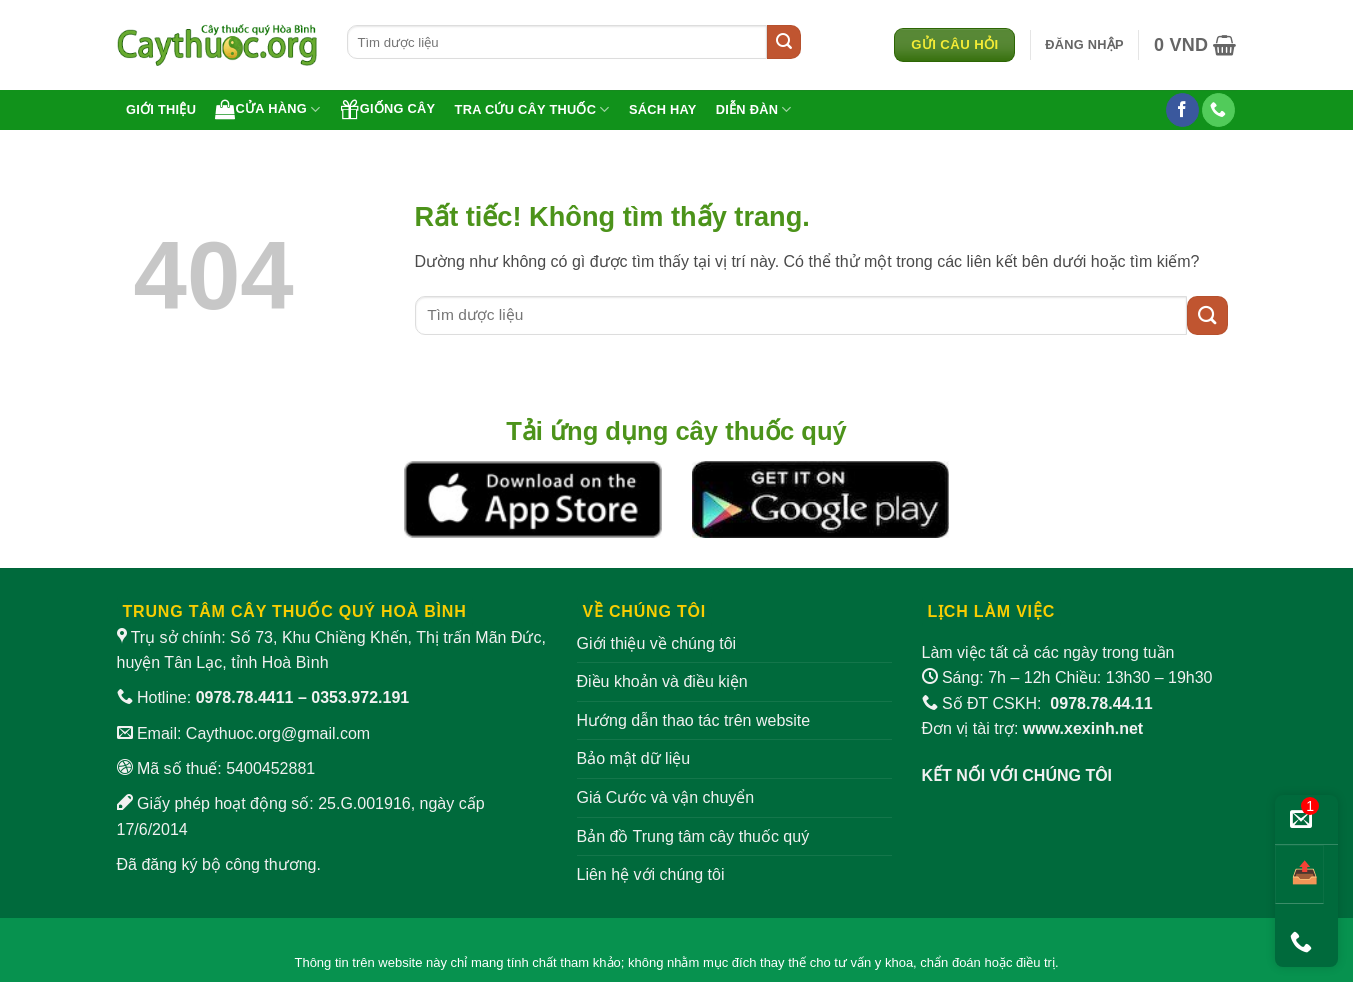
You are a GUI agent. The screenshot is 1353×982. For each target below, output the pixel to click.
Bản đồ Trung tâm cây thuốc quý (693, 836)
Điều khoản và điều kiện (662, 681)
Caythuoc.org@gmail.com (278, 733)
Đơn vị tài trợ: (1033, 728)
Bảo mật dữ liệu (634, 758)
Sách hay (663, 109)
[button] (1084, 45)
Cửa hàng (267, 109)
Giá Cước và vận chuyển (666, 797)
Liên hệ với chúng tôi (651, 874)
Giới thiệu (161, 109)
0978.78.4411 (245, 697)
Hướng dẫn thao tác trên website (694, 720)
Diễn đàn (754, 109)
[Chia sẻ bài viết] (1299, 874)
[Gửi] (784, 42)
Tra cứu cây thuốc (532, 109)
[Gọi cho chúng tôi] (1218, 110)
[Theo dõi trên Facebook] (1182, 110)
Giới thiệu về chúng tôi (657, 643)
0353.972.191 (360, 697)
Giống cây (388, 109)
